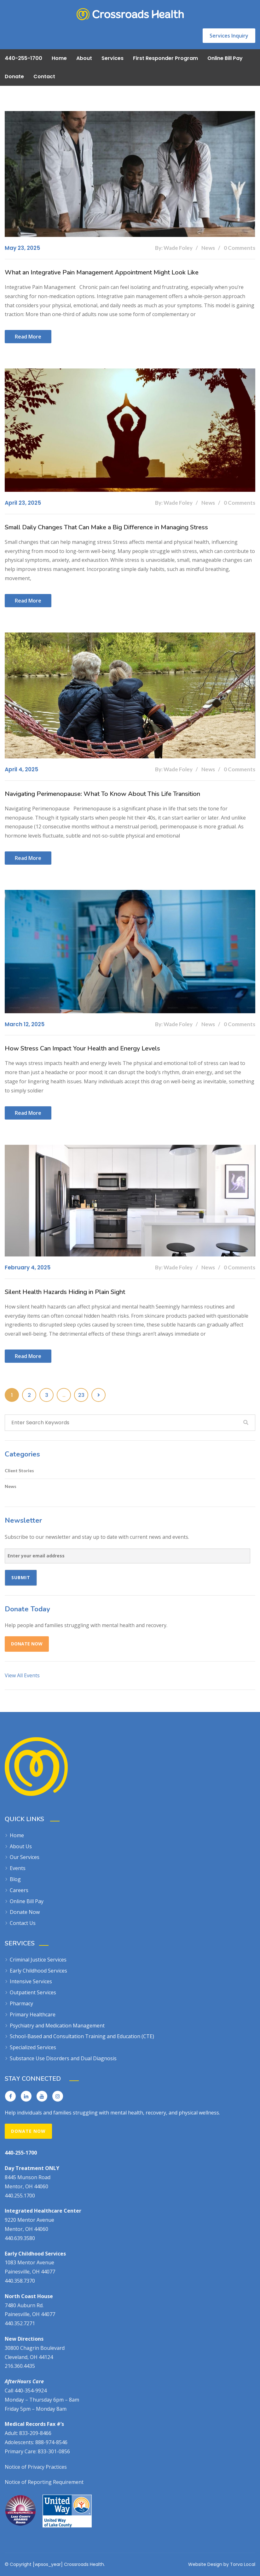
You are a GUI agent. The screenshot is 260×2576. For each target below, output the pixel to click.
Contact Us (23, 1923)
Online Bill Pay (225, 58)
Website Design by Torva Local (221, 2564)
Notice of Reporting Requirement (44, 2482)
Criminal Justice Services (38, 1959)
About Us (21, 1846)
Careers (19, 1890)
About (84, 58)
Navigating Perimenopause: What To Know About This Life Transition (102, 794)
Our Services (24, 1857)
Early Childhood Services (38, 1970)
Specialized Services (33, 2047)
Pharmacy (21, 2003)
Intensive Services (31, 1981)
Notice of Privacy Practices (36, 2466)
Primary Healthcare (32, 2014)
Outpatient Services (33, 1992)
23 (81, 1395)
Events (18, 1868)
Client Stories (19, 1470)
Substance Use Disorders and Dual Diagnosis (63, 2058)
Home (59, 58)
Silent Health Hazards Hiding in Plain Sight (65, 1292)
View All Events (22, 1675)
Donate (14, 76)
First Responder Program (165, 58)
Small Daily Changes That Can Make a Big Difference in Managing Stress (106, 527)
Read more (28, 336)
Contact (44, 76)
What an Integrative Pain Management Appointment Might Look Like (102, 272)
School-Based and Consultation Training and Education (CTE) (82, 2036)
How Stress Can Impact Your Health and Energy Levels (82, 1048)
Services (112, 58)
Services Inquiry (229, 35)
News (10, 1486)
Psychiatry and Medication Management (57, 2025)
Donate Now (27, 1644)
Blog (15, 1879)
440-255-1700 (23, 58)
